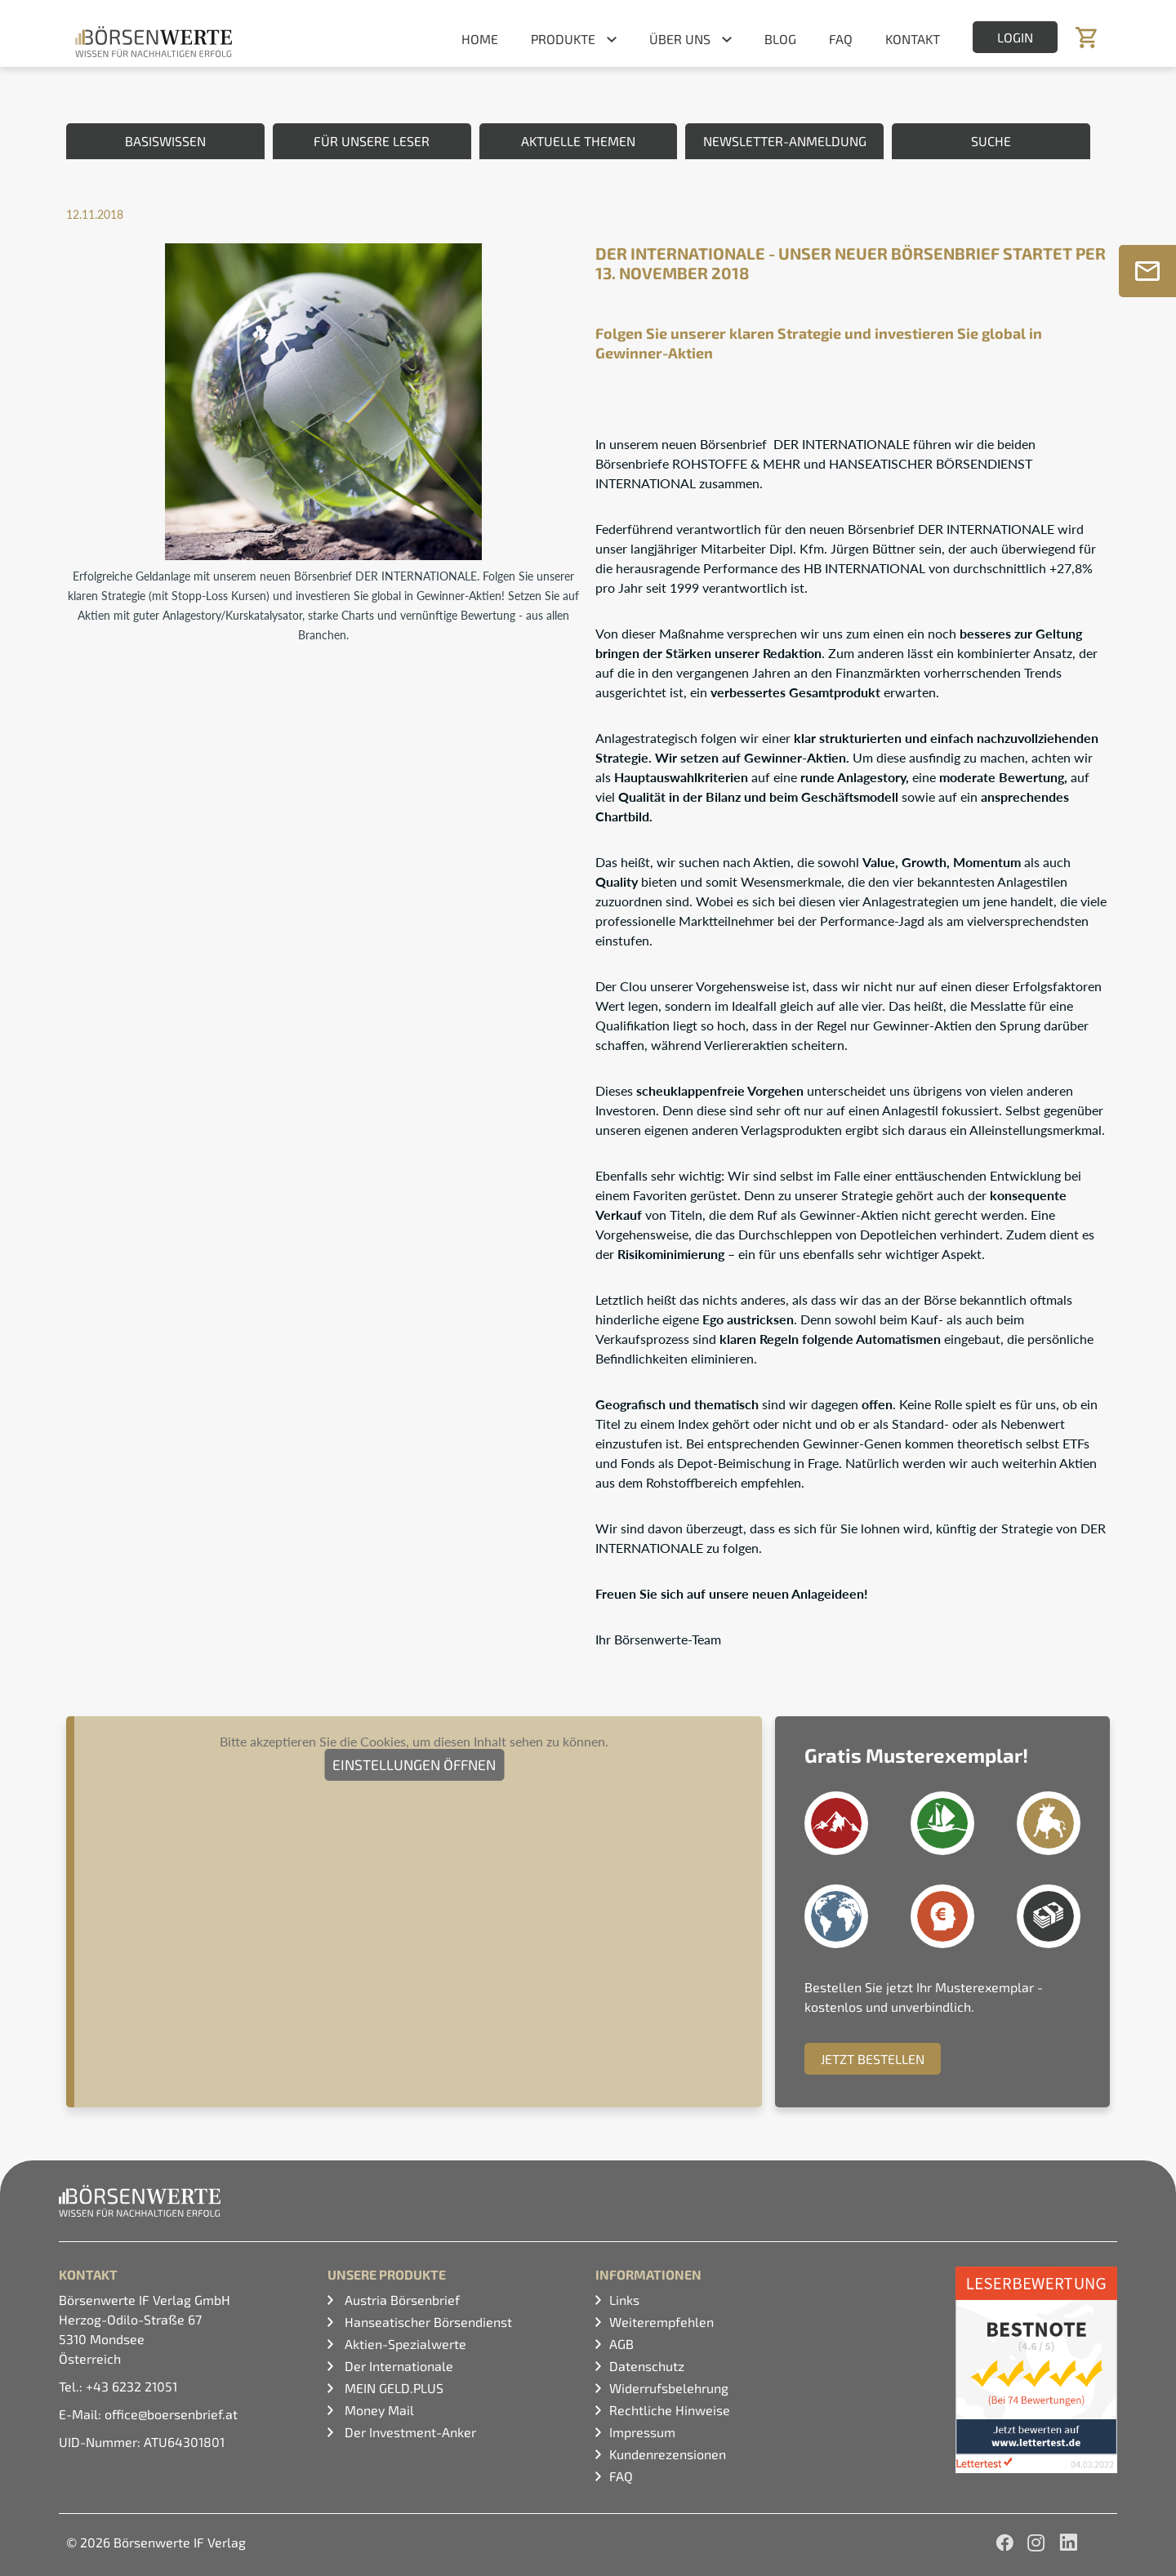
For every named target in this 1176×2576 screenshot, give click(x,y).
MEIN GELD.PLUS (392, 2388)
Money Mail (377, 2410)
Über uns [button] (679, 39)
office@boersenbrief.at (171, 2414)
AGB (621, 2343)
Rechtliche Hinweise (669, 2410)
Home (479, 39)
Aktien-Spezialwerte (403, 2343)
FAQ (841, 39)
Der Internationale (397, 2366)
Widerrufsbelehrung (668, 2388)
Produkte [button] (563, 39)
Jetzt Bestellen (872, 2059)
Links (624, 2299)
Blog (780, 39)
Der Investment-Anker (408, 2432)
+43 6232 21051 (131, 2386)
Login (1015, 37)
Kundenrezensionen (667, 2454)
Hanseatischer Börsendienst (426, 2321)
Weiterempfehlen (661, 2321)
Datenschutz (646, 2366)
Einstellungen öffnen (414, 1764)
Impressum (642, 2432)
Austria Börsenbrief (400, 2299)
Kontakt (912, 39)
